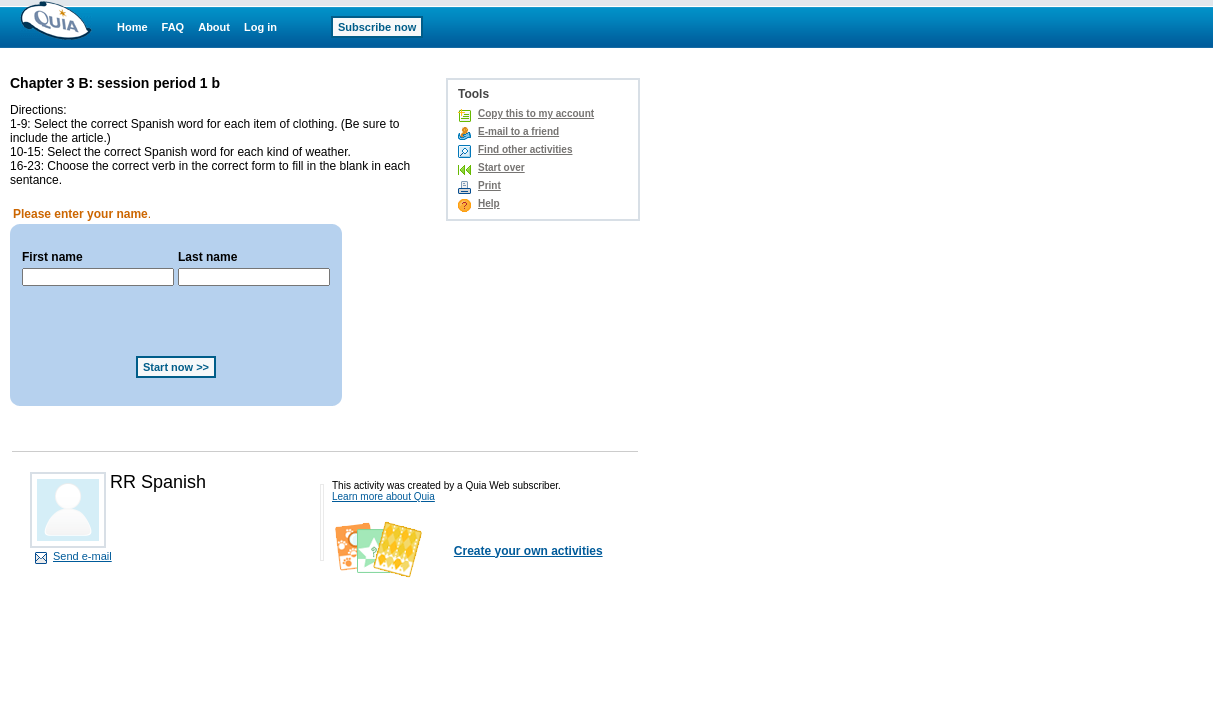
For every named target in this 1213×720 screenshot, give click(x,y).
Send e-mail (82, 556)
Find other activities (525, 149)
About (214, 27)
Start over (501, 167)
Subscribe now (377, 27)
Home (132, 27)
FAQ (173, 27)
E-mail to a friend (518, 131)
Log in (260, 27)
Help (489, 203)
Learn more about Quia (383, 496)
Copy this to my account (536, 113)
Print (489, 185)
